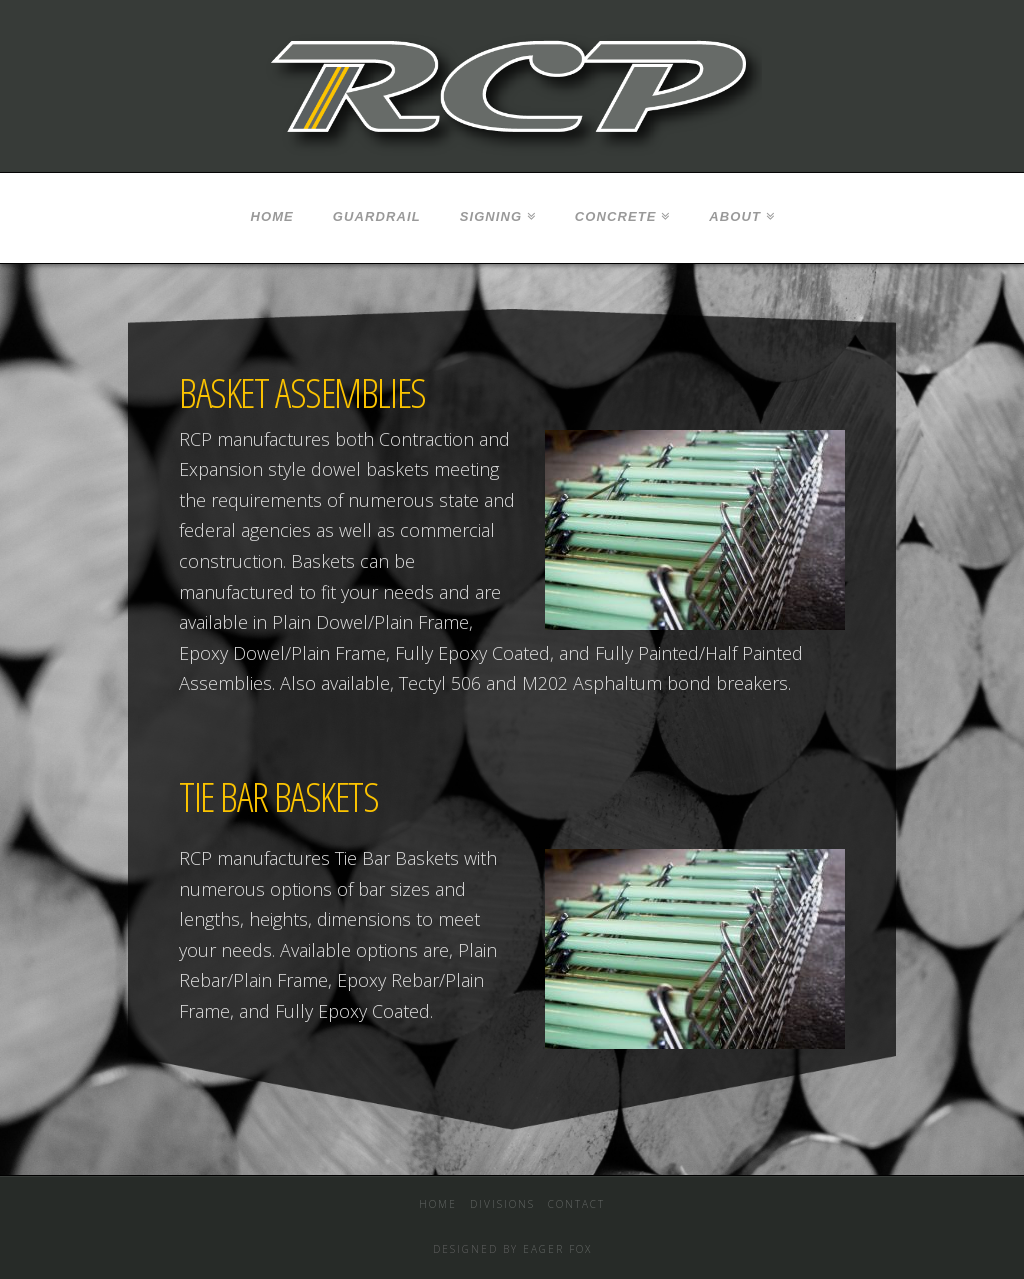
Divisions (502, 1204)
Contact (576, 1204)
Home (438, 1204)
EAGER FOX (557, 1249)
